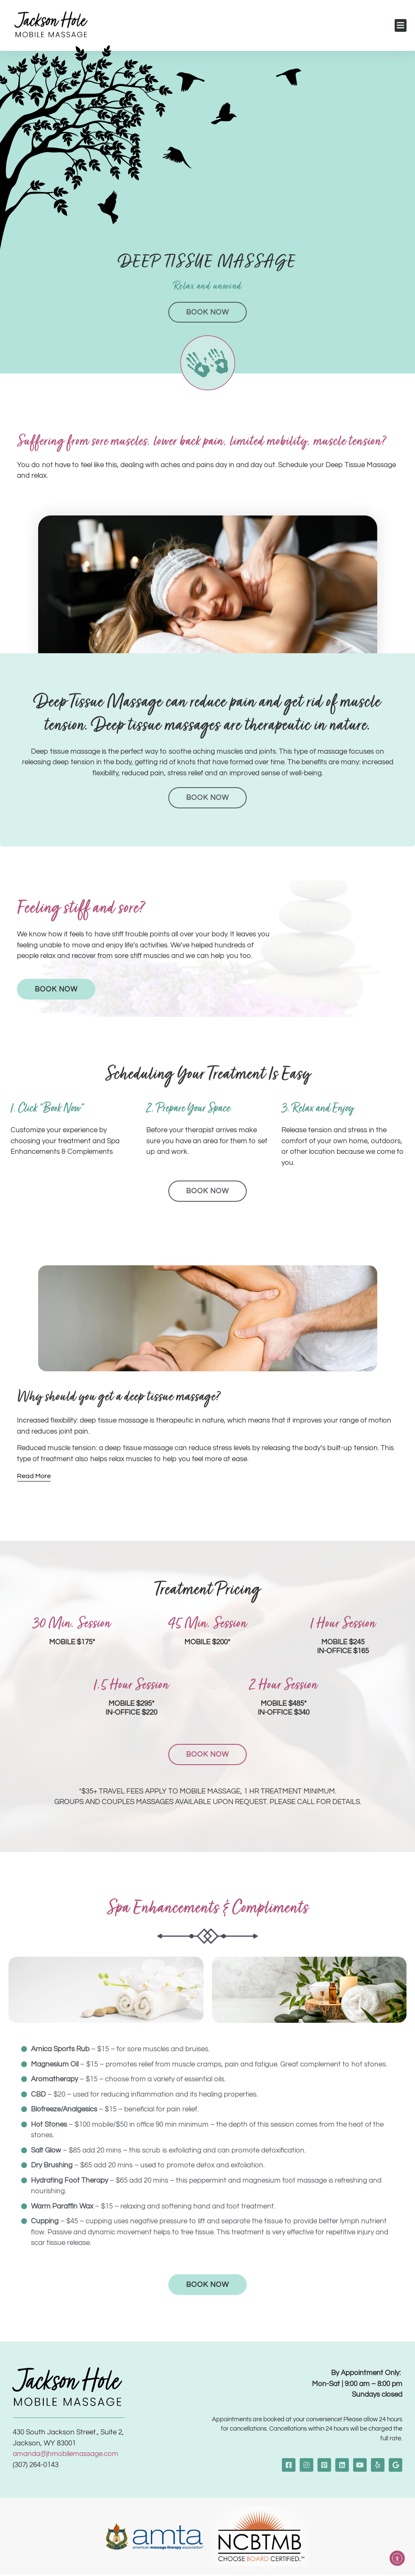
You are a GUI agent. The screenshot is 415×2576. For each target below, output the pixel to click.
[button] (401, 25)
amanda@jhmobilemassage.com (65, 2455)
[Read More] (34, 1477)
